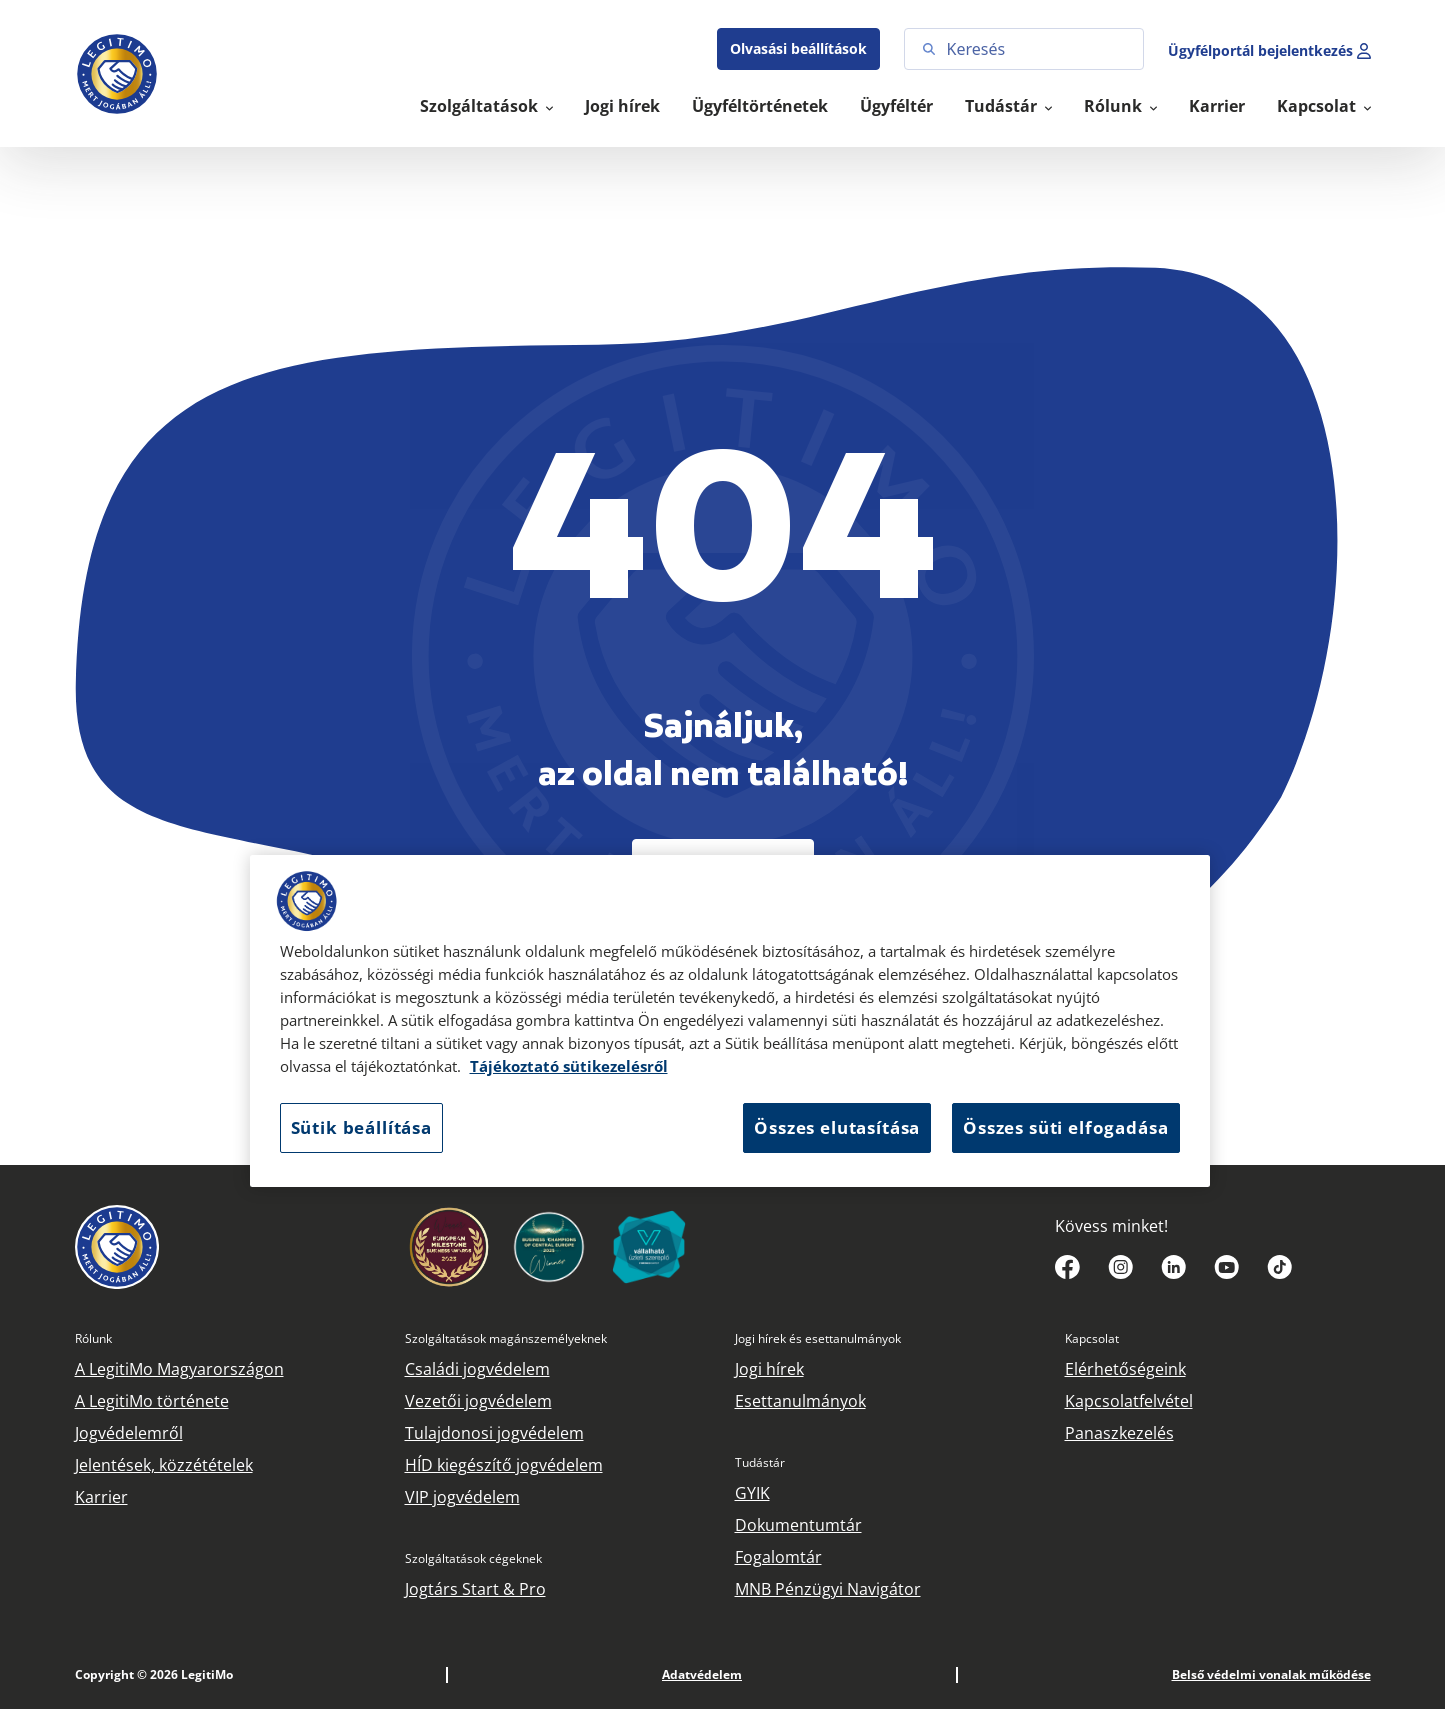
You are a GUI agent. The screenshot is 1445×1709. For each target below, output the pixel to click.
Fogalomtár (778, 1557)
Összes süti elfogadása (1065, 1127)
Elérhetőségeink (1125, 1369)
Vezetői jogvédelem (478, 1401)
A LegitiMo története (152, 1401)
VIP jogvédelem (462, 1497)
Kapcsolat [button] (1318, 106)
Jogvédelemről (129, 1433)
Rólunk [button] (1115, 106)
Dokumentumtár (798, 1525)
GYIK (752, 1493)
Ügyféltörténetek (760, 106)
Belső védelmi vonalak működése (1271, 1674)
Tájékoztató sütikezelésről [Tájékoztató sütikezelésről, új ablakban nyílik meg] (569, 1066)
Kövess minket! (1111, 1226)
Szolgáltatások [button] (481, 106)
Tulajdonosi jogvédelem (494, 1433)
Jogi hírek (622, 106)
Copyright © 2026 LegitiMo (154, 1674)
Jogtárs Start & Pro (475, 1589)
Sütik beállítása (361, 1127)
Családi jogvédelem (477, 1369)
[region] (730, 1021)
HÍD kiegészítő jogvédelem (504, 1465)
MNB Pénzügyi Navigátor (828, 1589)
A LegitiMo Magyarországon (179, 1369)
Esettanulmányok (800, 1401)
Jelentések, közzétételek (164, 1465)
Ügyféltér (896, 106)
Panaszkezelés (1119, 1433)
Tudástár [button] (1003, 106)
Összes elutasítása (837, 1127)
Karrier (1217, 106)
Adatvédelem (702, 1674)
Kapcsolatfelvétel (1129, 1401)
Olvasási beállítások (798, 48)
